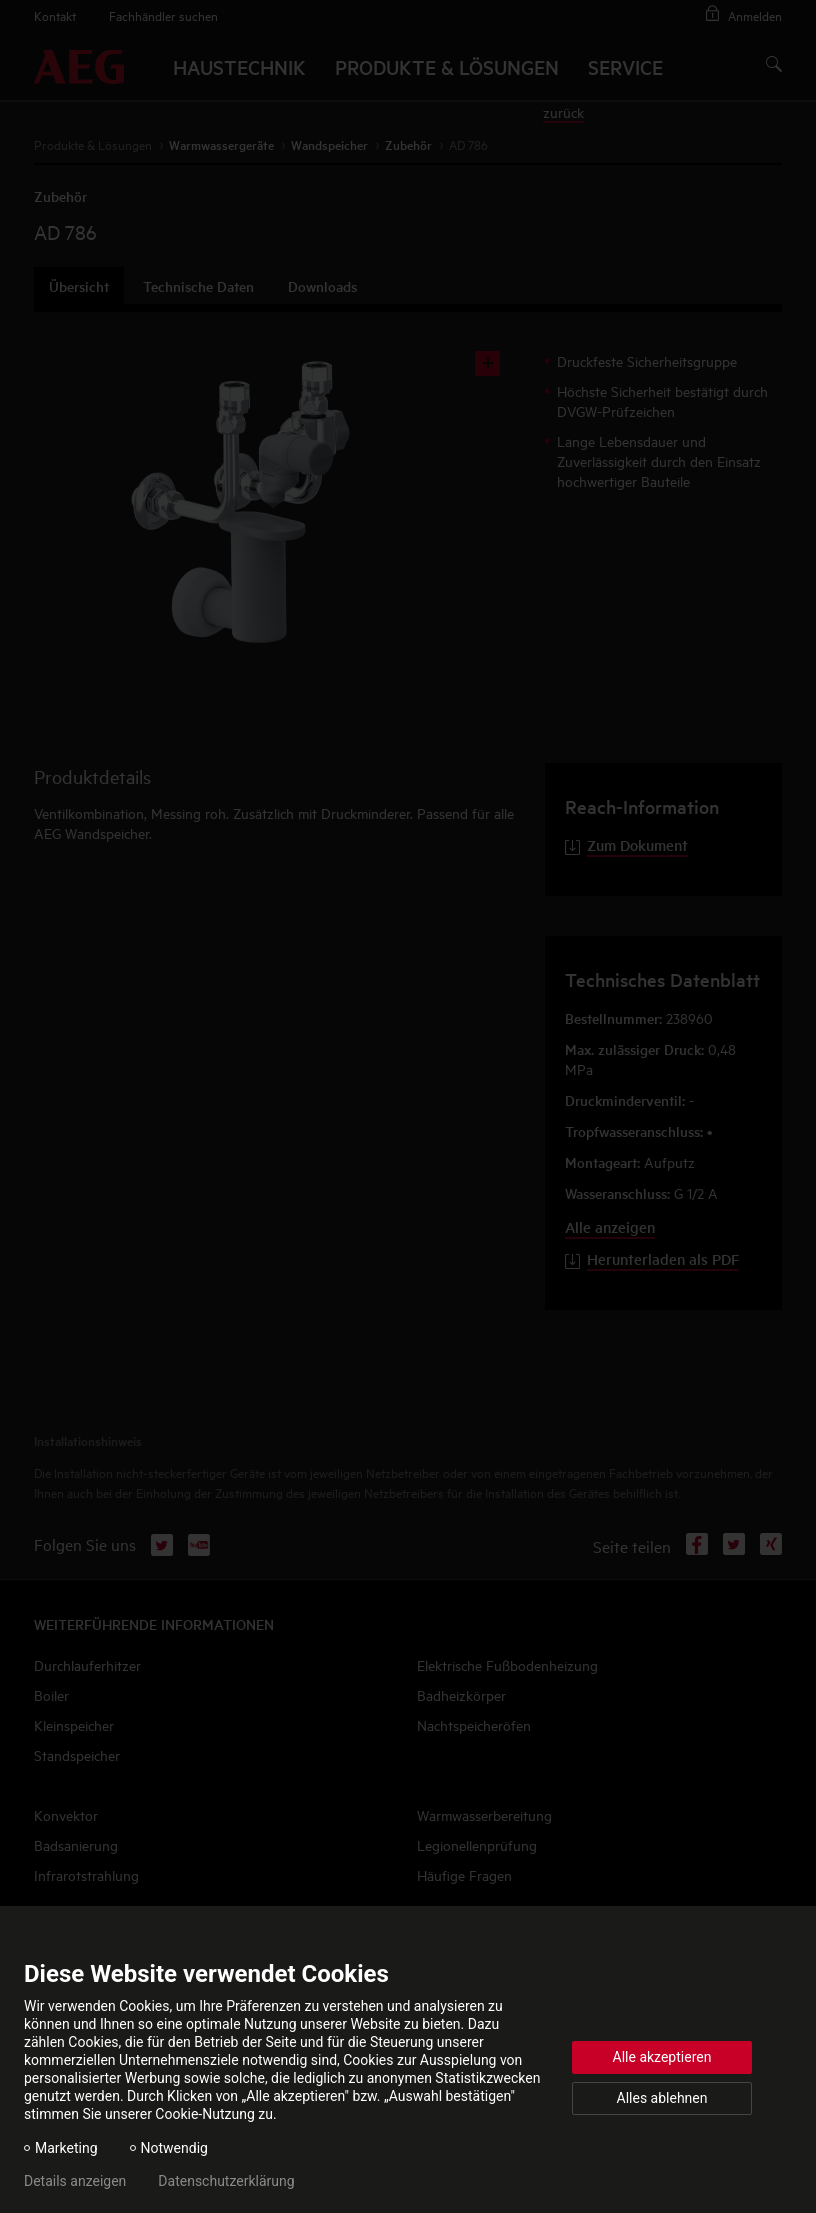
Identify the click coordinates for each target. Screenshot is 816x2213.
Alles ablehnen (662, 2098)
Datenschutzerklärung (226, 2181)
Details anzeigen (75, 2181)
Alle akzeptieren (662, 2057)
